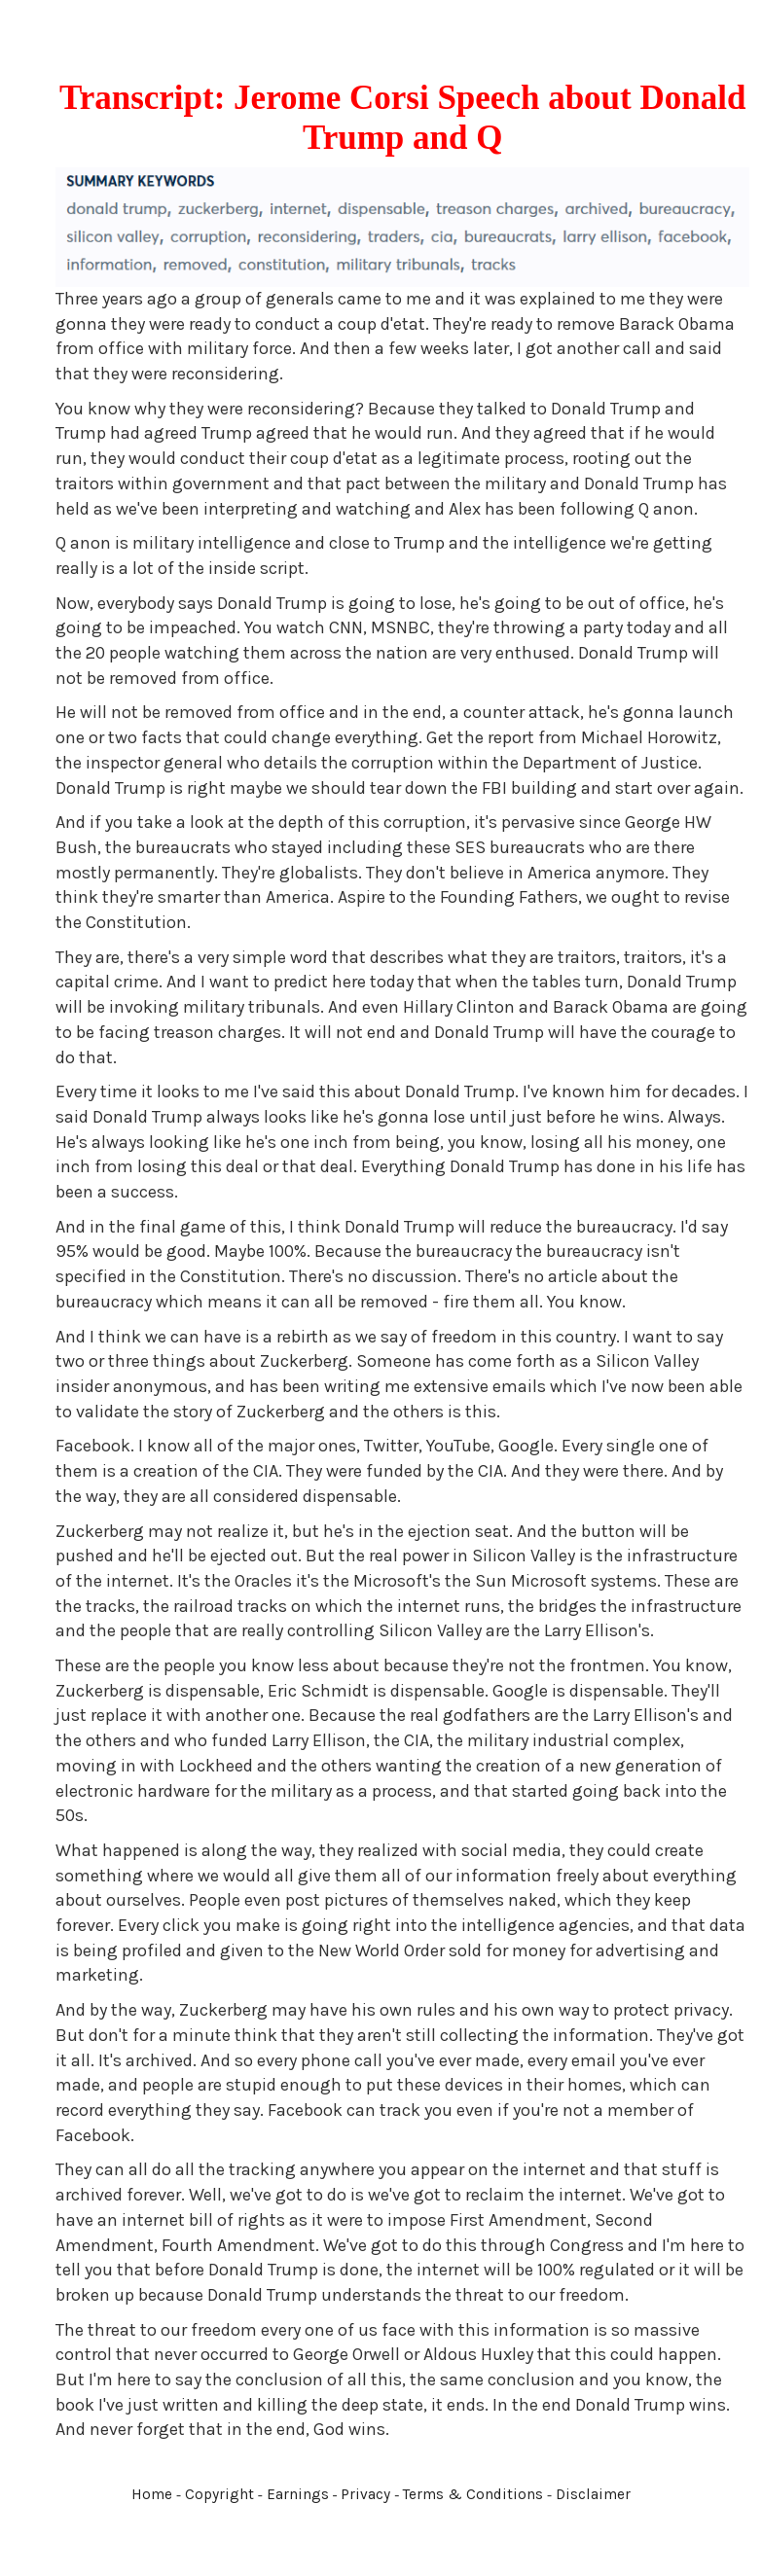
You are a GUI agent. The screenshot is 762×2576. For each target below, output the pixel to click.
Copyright (219, 2494)
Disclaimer (593, 2494)
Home (151, 2494)
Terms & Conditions (473, 2494)
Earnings (298, 2494)
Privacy (365, 2494)
